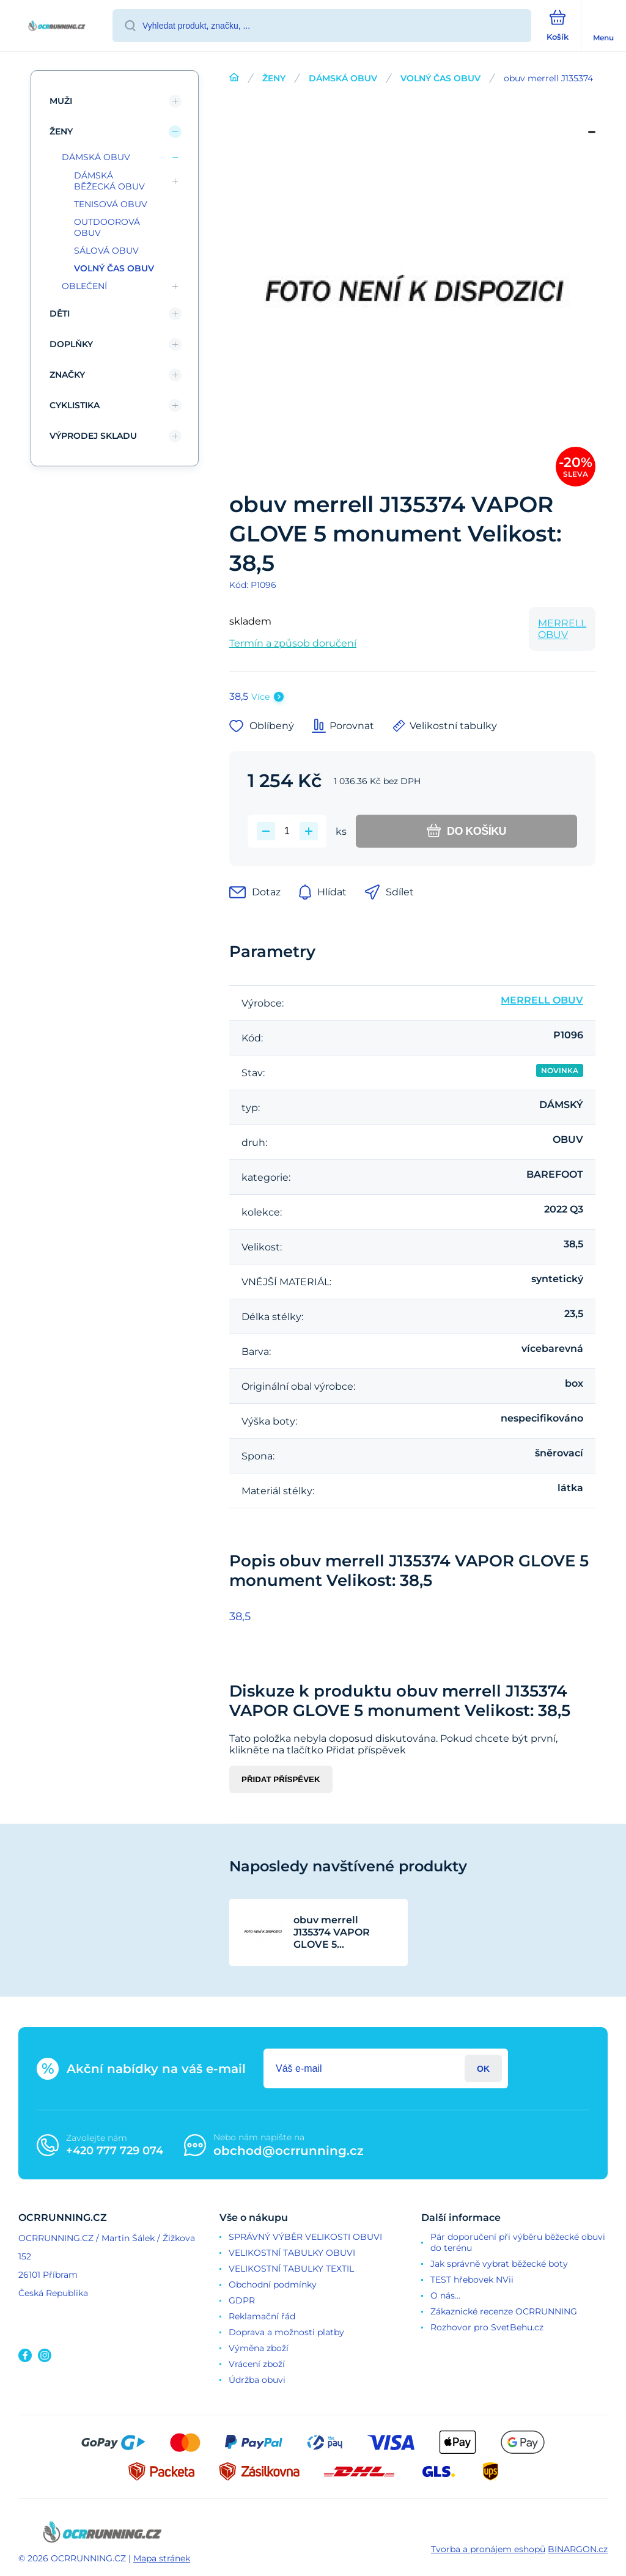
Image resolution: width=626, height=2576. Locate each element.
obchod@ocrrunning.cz (288, 2150)
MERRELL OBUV (562, 628)
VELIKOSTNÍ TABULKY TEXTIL (291, 2268)
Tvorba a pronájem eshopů (488, 2549)
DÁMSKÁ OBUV (343, 78)
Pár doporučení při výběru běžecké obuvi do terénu (517, 2242)
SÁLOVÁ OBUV (106, 250)
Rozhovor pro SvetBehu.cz (486, 2327)
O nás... (445, 2295)
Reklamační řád (262, 2316)
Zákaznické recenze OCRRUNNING (503, 2311)
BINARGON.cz (578, 2549)
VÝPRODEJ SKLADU (93, 435)
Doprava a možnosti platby (286, 2332)
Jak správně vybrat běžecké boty (499, 2263)
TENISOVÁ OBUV (110, 204)
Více (260, 696)
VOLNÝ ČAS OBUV (440, 78)
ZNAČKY (67, 374)
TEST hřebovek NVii (472, 2279)
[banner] (57, 26)
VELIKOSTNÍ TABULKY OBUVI (292, 2252)
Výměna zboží (259, 2348)
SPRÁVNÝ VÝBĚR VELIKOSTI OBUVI (305, 2236)
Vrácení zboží (257, 2363)
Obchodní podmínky (273, 2284)
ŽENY (273, 78)
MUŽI (61, 100)
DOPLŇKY (71, 344)
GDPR (242, 2300)
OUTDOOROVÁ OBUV (107, 227)
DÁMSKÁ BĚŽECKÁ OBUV (109, 181)
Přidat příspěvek (280, 1779)
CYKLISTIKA (75, 405)
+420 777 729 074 (114, 2150)
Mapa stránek (161, 2558)
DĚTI (60, 313)
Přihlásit (483, 2068)
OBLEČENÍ (84, 286)
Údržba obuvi (257, 2379)
